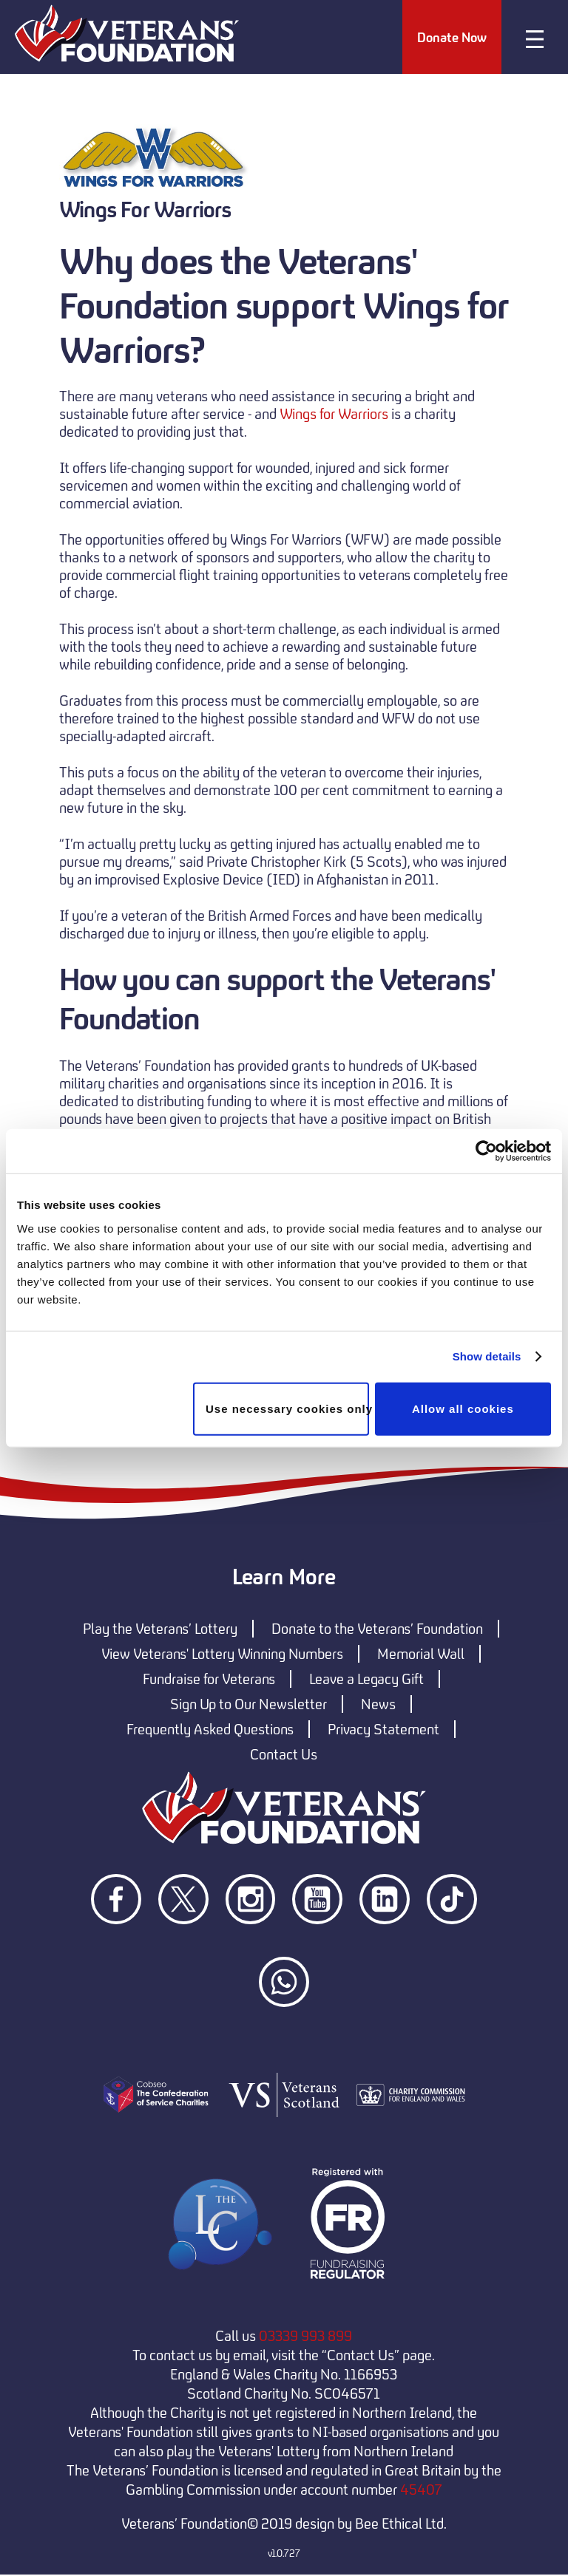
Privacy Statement (383, 1730)
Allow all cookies (463, 1408)
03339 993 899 (305, 2336)
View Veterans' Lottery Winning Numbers (222, 1654)
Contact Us (283, 1755)
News (378, 1705)
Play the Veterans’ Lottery (160, 1629)
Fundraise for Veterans (209, 1680)
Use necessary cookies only (287, 1408)
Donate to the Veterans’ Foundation (377, 1629)
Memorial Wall (420, 1654)
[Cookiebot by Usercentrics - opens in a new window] (486, 1151)
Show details (487, 1356)
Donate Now (451, 38)
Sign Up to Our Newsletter (248, 1705)
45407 (421, 2490)
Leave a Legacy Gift (366, 1680)
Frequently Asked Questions (210, 1730)
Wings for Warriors (334, 415)
